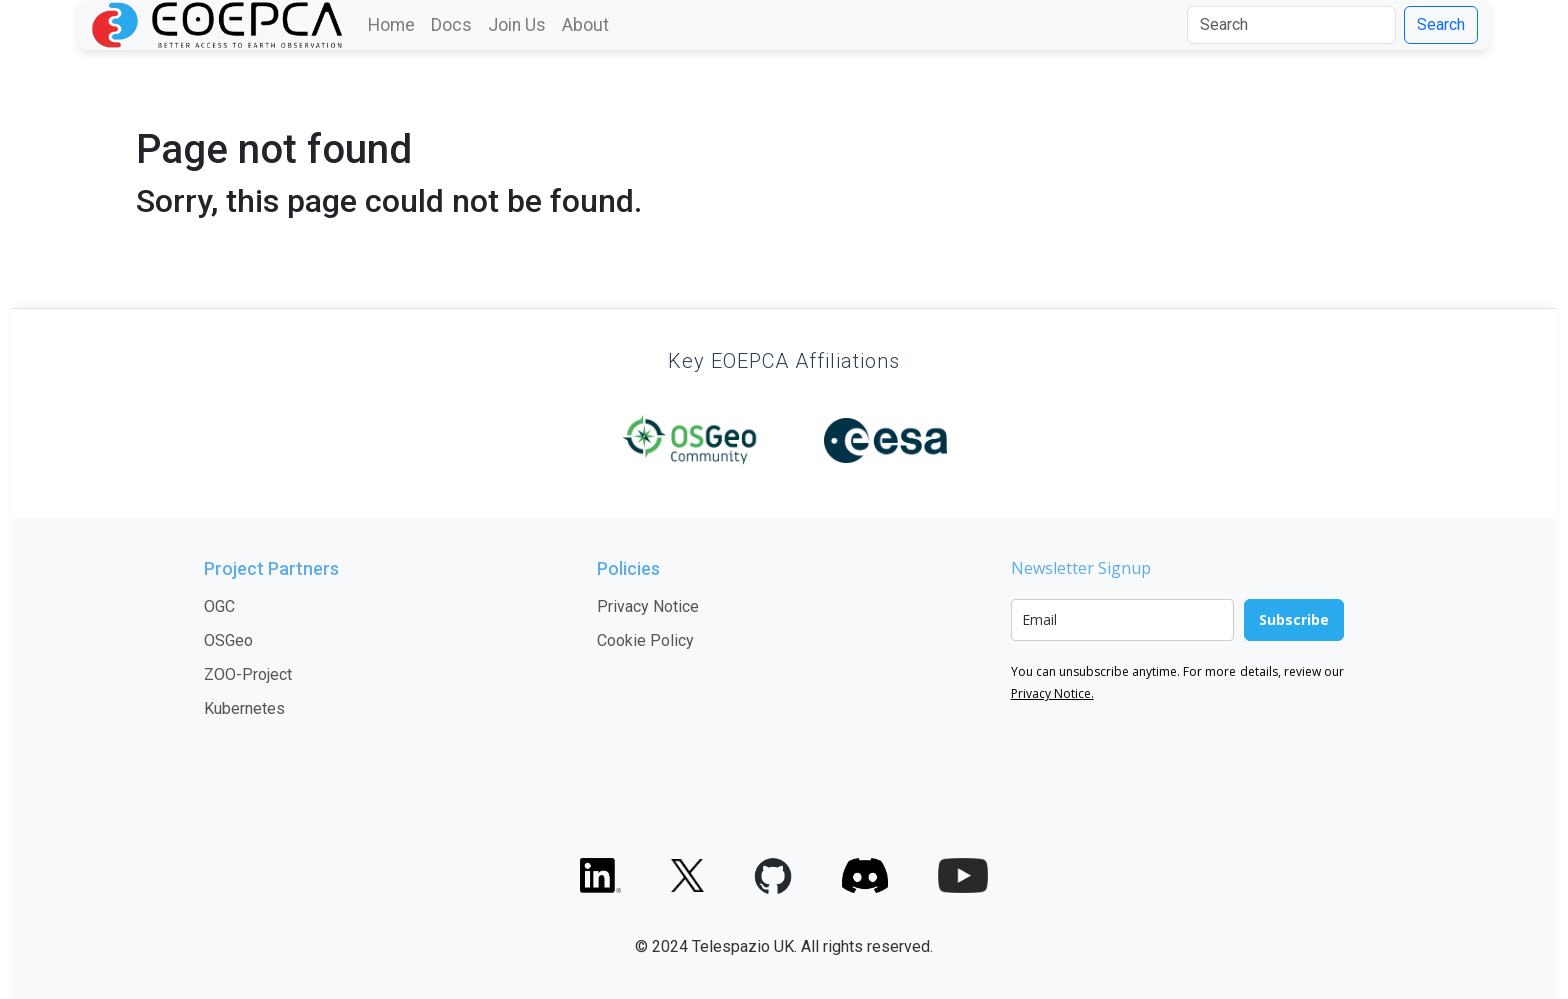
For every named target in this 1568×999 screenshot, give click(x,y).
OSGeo (228, 640)
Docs (451, 25)
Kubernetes (244, 708)
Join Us (517, 25)
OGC (219, 606)
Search (1441, 24)
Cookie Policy (645, 640)
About (585, 25)
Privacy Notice (648, 606)
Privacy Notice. (1052, 693)
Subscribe (1294, 619)
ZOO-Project (248, 674)
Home (391, 25)
